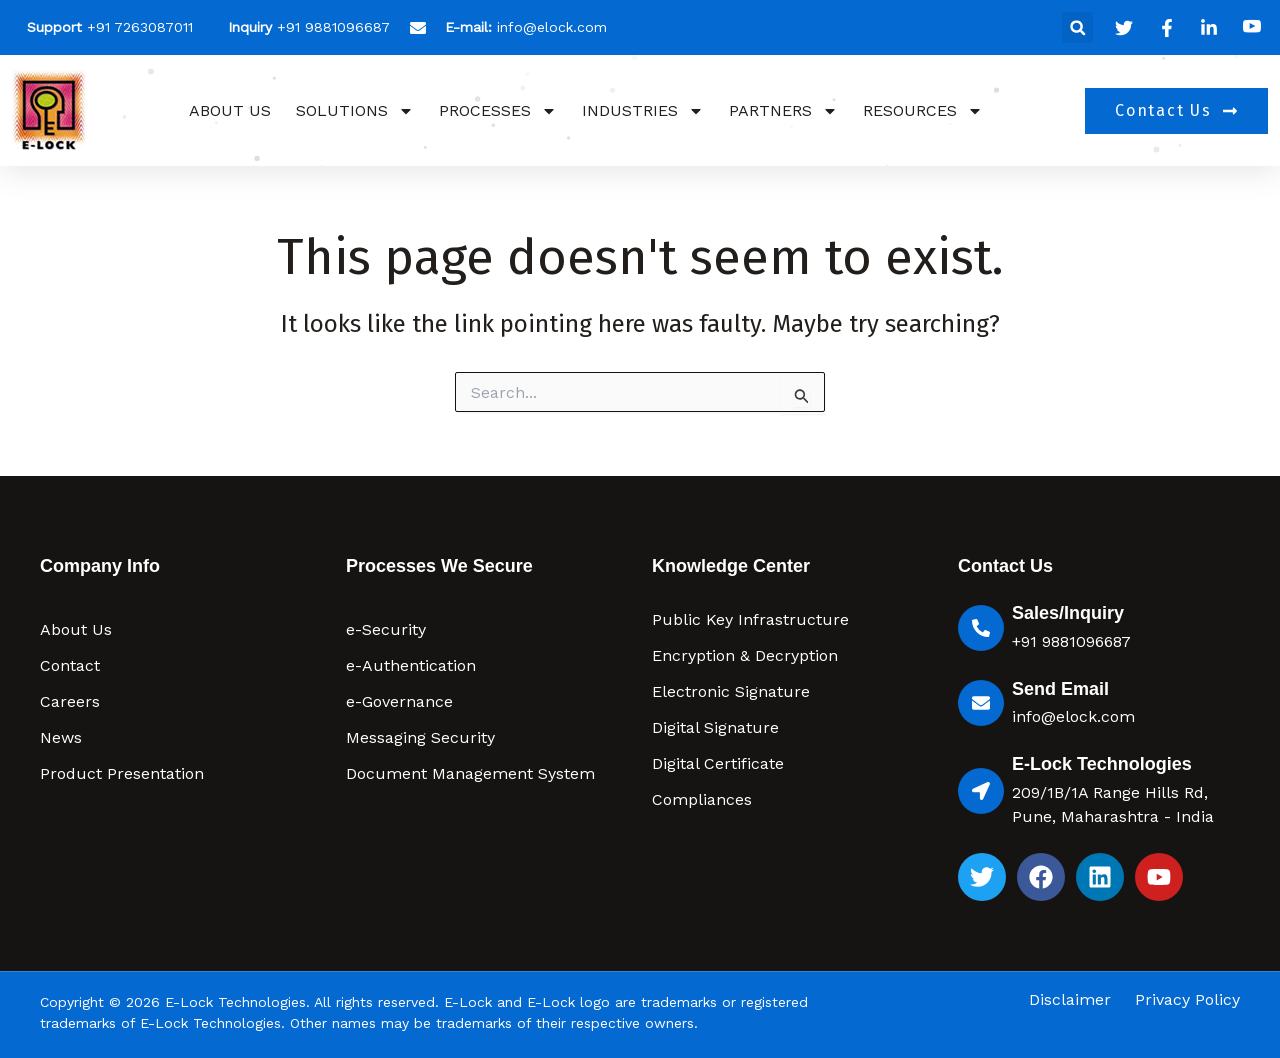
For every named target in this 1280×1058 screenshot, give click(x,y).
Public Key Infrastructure (750, 619)
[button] (1077, 27)
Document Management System (470, 773)
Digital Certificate (718, 763)
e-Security (386, 629)
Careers (70, 701)
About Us (230, 110)
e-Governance (399, 701)
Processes (498, 111)
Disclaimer (1070, 1000)
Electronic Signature (731, 691)
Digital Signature (715, 727)
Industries (643, 111)
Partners (783, 111)
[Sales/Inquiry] (981, 628)
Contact (70, 665)
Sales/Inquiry (1068, 613)
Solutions (355, 111)
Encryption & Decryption (745, 655)
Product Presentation (122, 773)
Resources (923, 111)
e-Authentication (411, 665)
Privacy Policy (1187, 1000)
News (61, 737)
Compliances (702, 799)
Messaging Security (420, 737)
